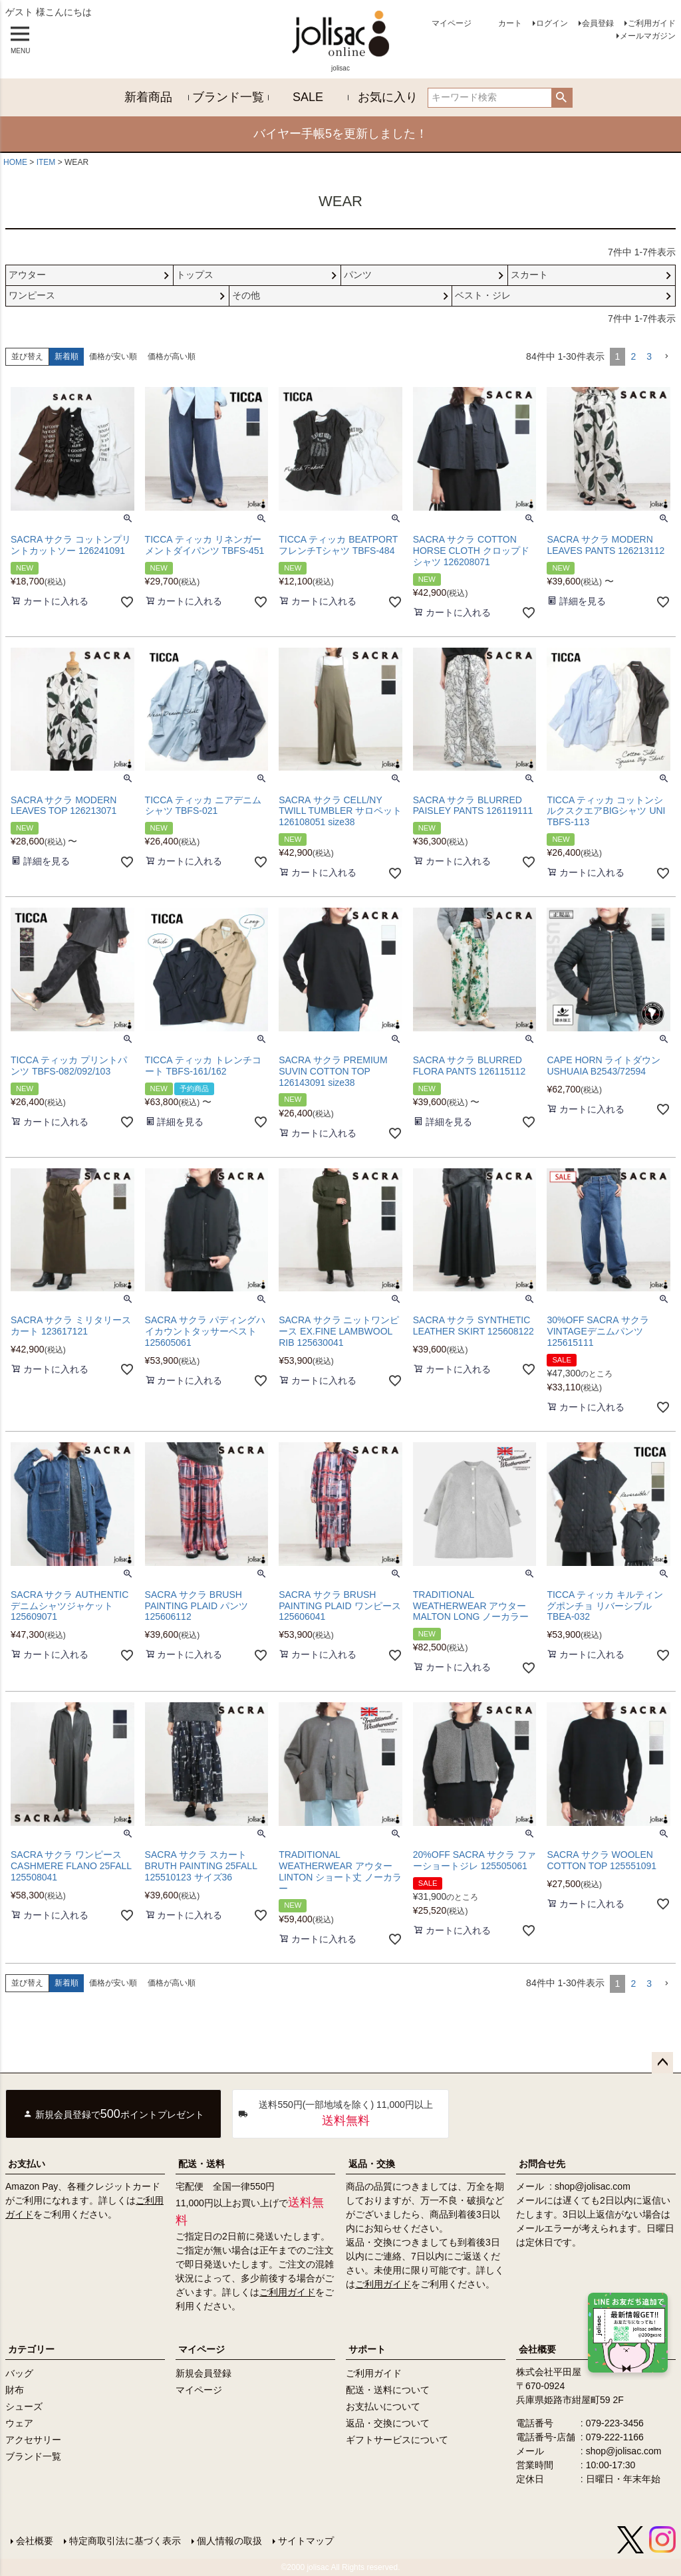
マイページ (452, 23)
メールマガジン (648, 36)
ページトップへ (662, 2062)
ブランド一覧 (228, 97)
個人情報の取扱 (229, 2540)
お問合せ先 (542, 2163)
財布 (14, 2389)
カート (510, 23)
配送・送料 (201, 2163)
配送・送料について (388, 2389)
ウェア (19, 2423)
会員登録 (598, 23)
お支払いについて (383, 2406)
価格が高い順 (172, 356)
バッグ (19, 2373)
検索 (561, 97)
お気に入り (388, 97)
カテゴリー (31, 2349)
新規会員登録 (203, 2373)
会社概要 (34, 2540)
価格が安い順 (113, 356)
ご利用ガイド (652, 23)
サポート (367, 2349)
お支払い (26, 2163)
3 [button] (649, 356)
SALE (308, 97)
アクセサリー (33, 2439)
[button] (666, 356)
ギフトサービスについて (397, 2439)
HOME (15, 162)
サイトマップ (306, 2540)
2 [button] (633, 356)
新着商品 (148, 97)
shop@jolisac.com (592, 2186)
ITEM (46, 162)
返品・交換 (371, 2163)
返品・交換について (388, 2423)
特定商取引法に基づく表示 (125, 2540)
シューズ (24, 2406)
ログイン (552, 23)
